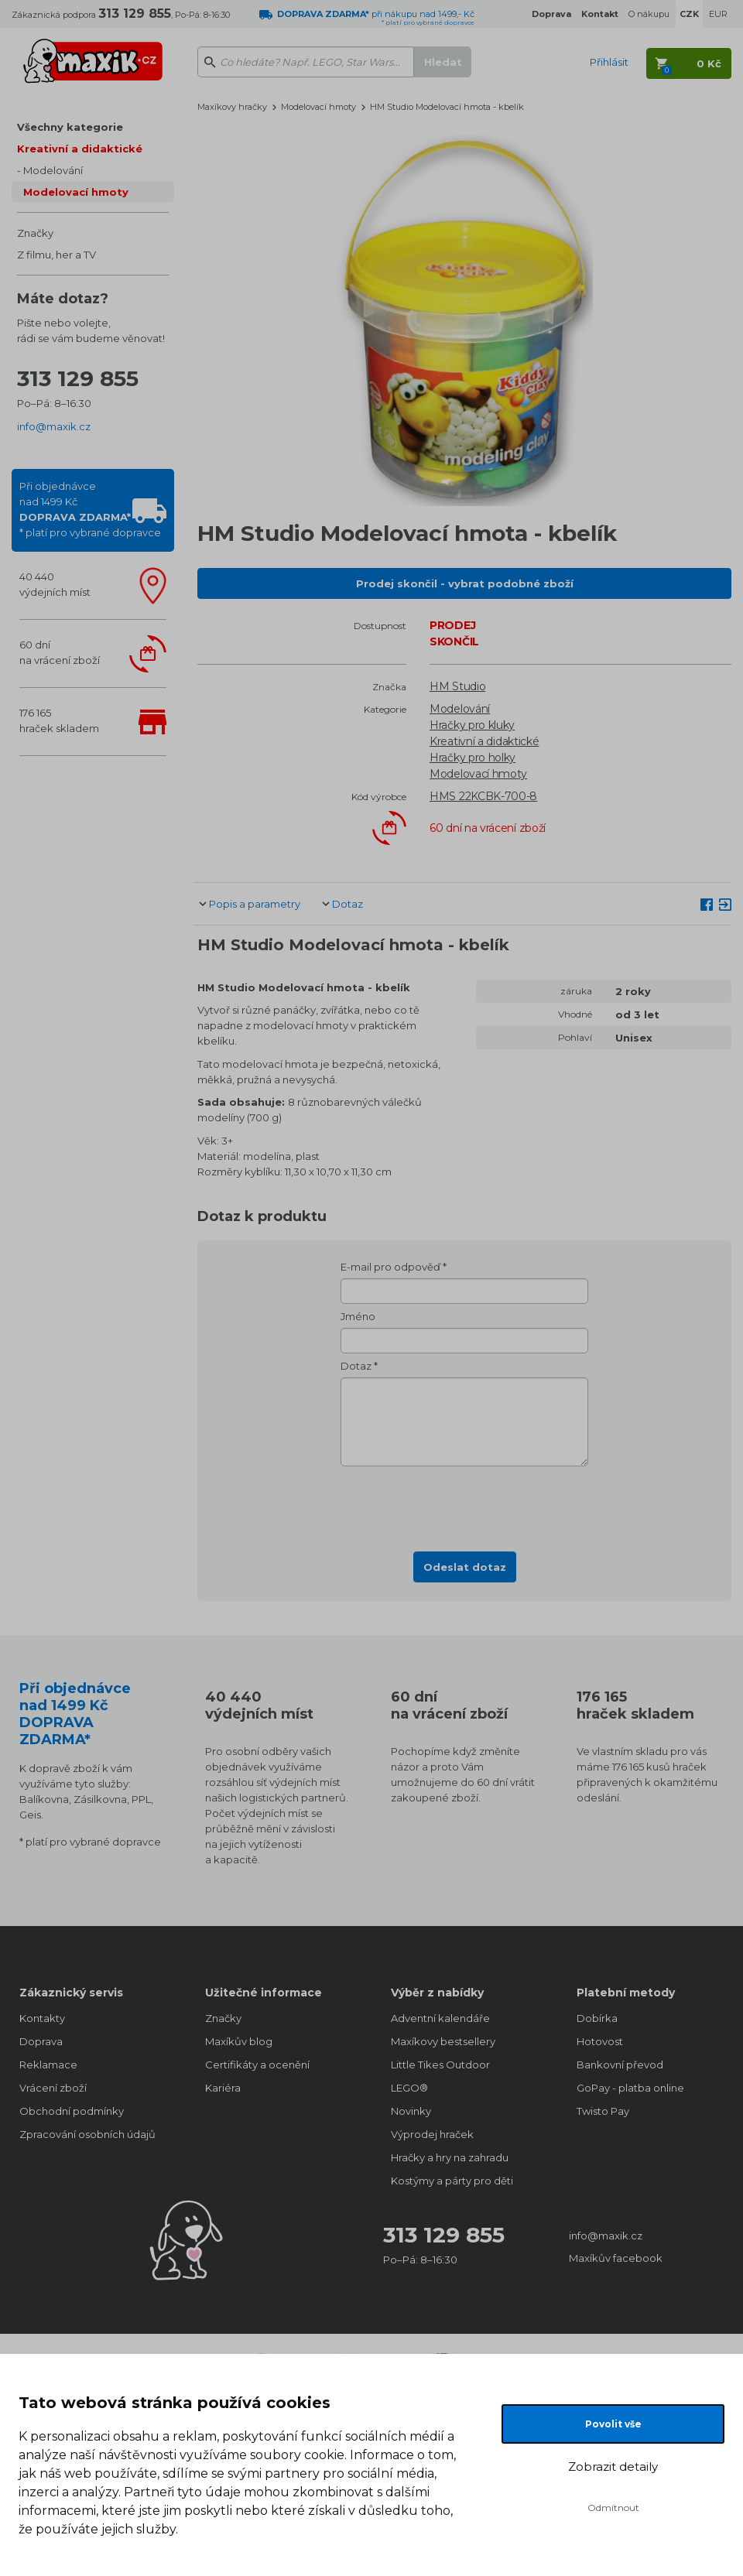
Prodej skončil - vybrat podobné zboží (465, 583)
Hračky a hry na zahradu (449, 2157)
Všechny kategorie (70, 127)
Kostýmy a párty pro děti (452, 2180)
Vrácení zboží (53, 2088)
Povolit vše (613, 2424)
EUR (718, 14)
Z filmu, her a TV (56, 254)
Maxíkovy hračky (232, 106)
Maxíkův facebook (616, 2258)
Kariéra (223, 2088)
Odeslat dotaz (464, 1567)
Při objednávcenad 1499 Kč (90, 509)
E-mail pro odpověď (390, 1267)
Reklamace (48, 2064)
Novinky (411, 2111)
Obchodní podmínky (71, 2111)
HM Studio (457, 686)
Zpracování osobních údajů (87, 2134)
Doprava (41, 2041)
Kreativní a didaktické (79, 148)
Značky (35, 233)
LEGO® (409, 2088)
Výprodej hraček (432, 2134)
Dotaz (347, 904)
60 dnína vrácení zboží (59, 652)
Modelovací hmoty (75, 192)
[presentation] (464, 1504)
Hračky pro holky (472, 758)
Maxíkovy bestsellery (443, 2041)
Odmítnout (613, 2507)
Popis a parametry (254, 904)
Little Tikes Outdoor (440, 2064)
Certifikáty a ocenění (257, 2064)
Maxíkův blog (238, 2041)
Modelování (53, 170)
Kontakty (42, 2018)
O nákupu (648, 14)
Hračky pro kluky (472, 725)
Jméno (358, 1316)
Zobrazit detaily (613, 2466)
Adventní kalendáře (440, 2018)
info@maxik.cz (54, 426)
